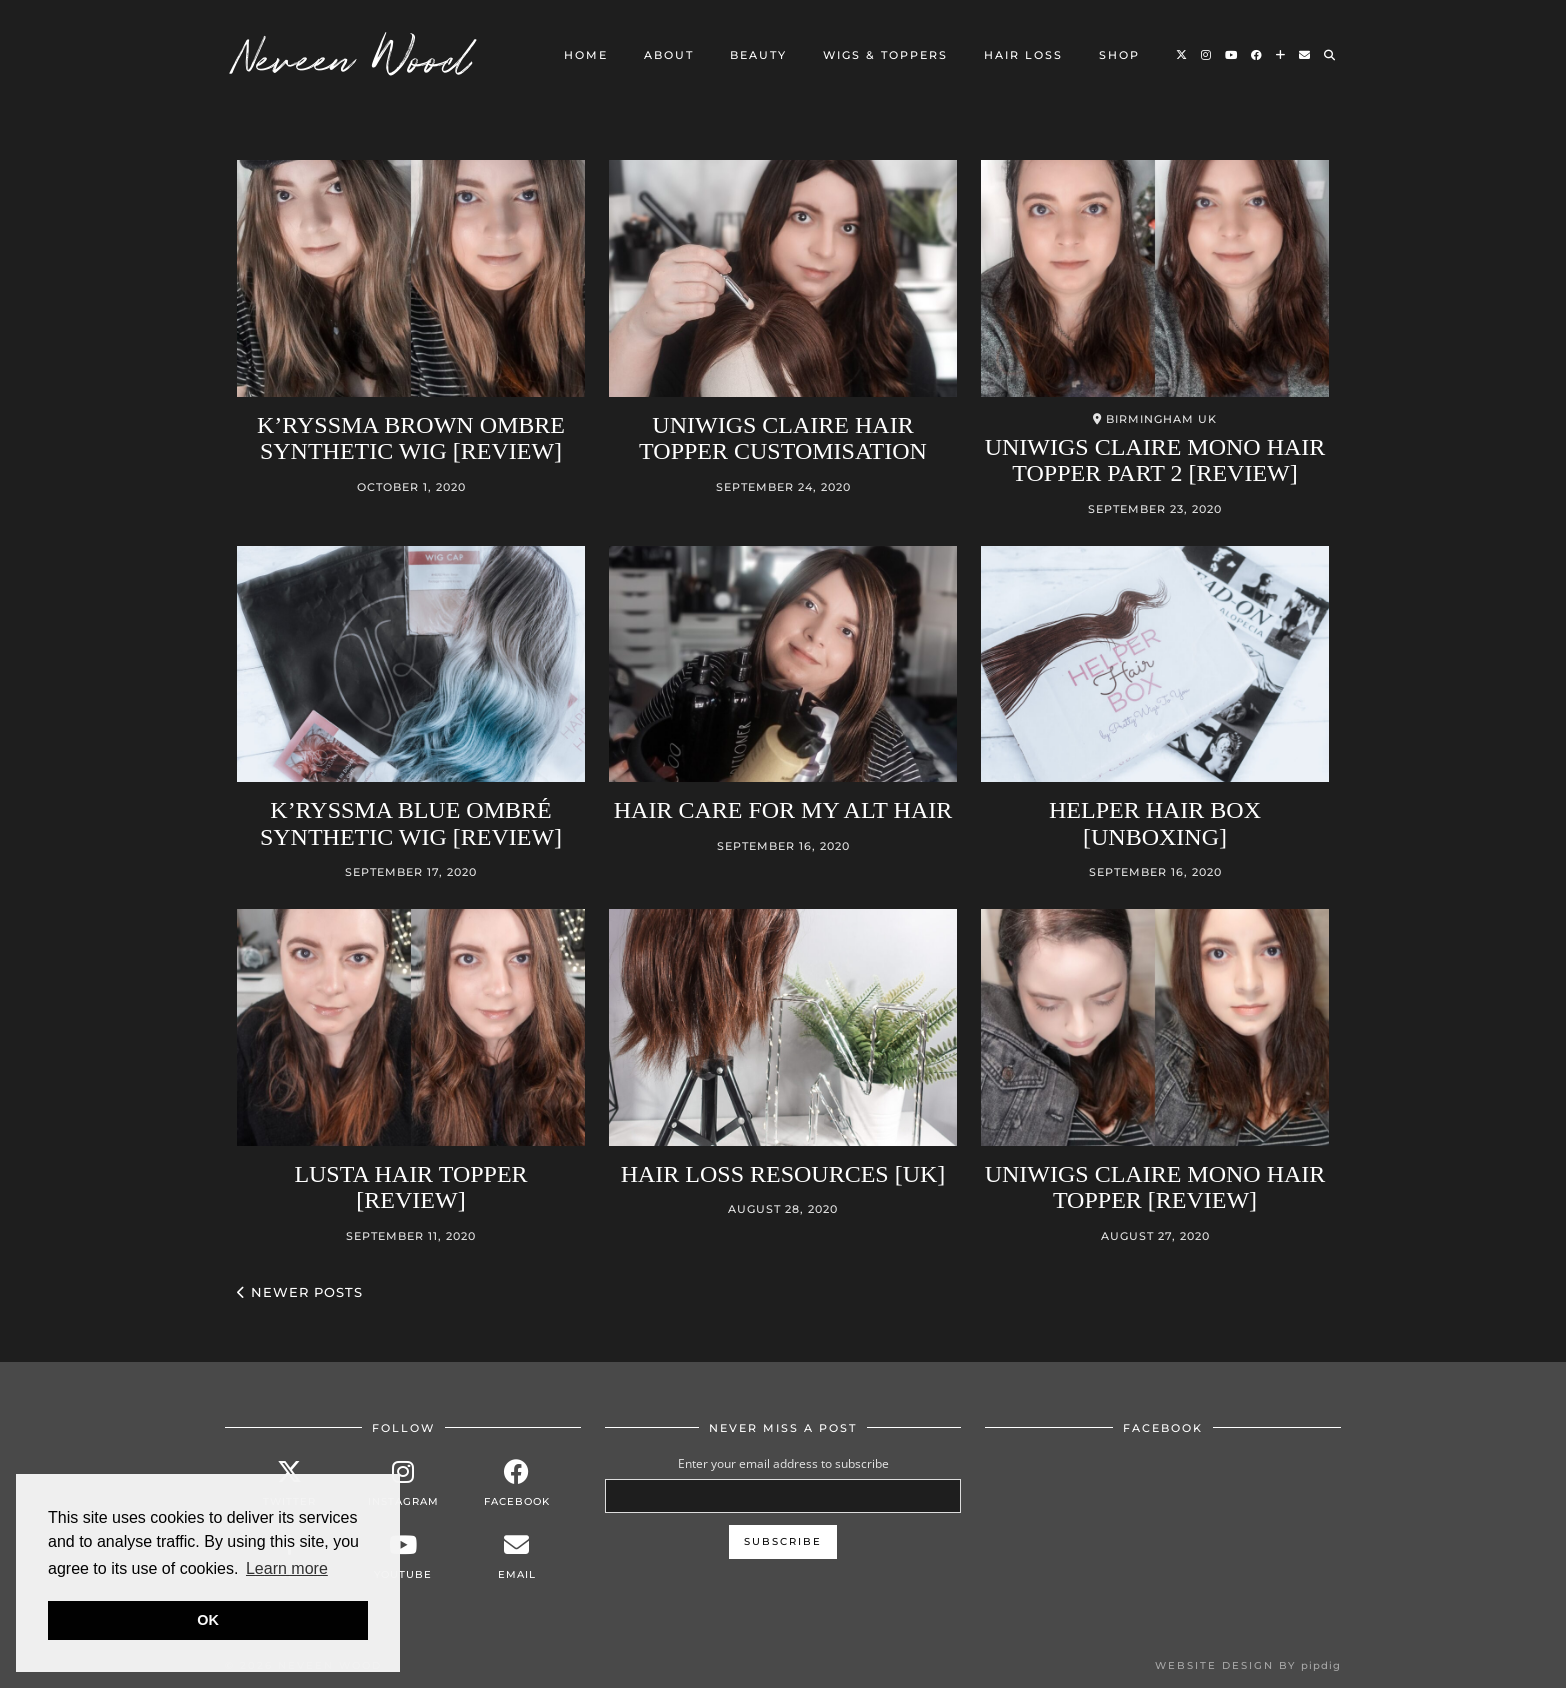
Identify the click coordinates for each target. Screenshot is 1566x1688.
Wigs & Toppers (885, 55)
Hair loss (1023, 55)
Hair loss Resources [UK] (783, 1174)
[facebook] (517, 1483)
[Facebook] (1257, 55)
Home (586, 55)
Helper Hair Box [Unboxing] (1155, 823)
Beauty (758, 55)
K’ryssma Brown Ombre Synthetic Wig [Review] (411, 438)
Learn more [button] (287, 1568)
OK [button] (208, 1620)
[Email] (1305, 55)
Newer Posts (300, 1292)
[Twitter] (1182, 55)
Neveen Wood (353, 55)
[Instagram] (1207, 55)
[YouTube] (1232, 55)
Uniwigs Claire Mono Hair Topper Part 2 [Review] (1155, 460)
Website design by (1248, 1665)
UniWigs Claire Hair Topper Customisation (783, 438)
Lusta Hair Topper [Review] (410, 1187)
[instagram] (403, 1483)
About (669, 55)
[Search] (1330, 55)
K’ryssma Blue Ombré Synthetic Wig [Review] (411, 823)
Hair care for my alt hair (783, 810)
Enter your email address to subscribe (783, 1463)
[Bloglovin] (1281, 55)
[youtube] (403, 1556)
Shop (1119, 55)
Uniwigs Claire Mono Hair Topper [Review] (1155, 1187)
